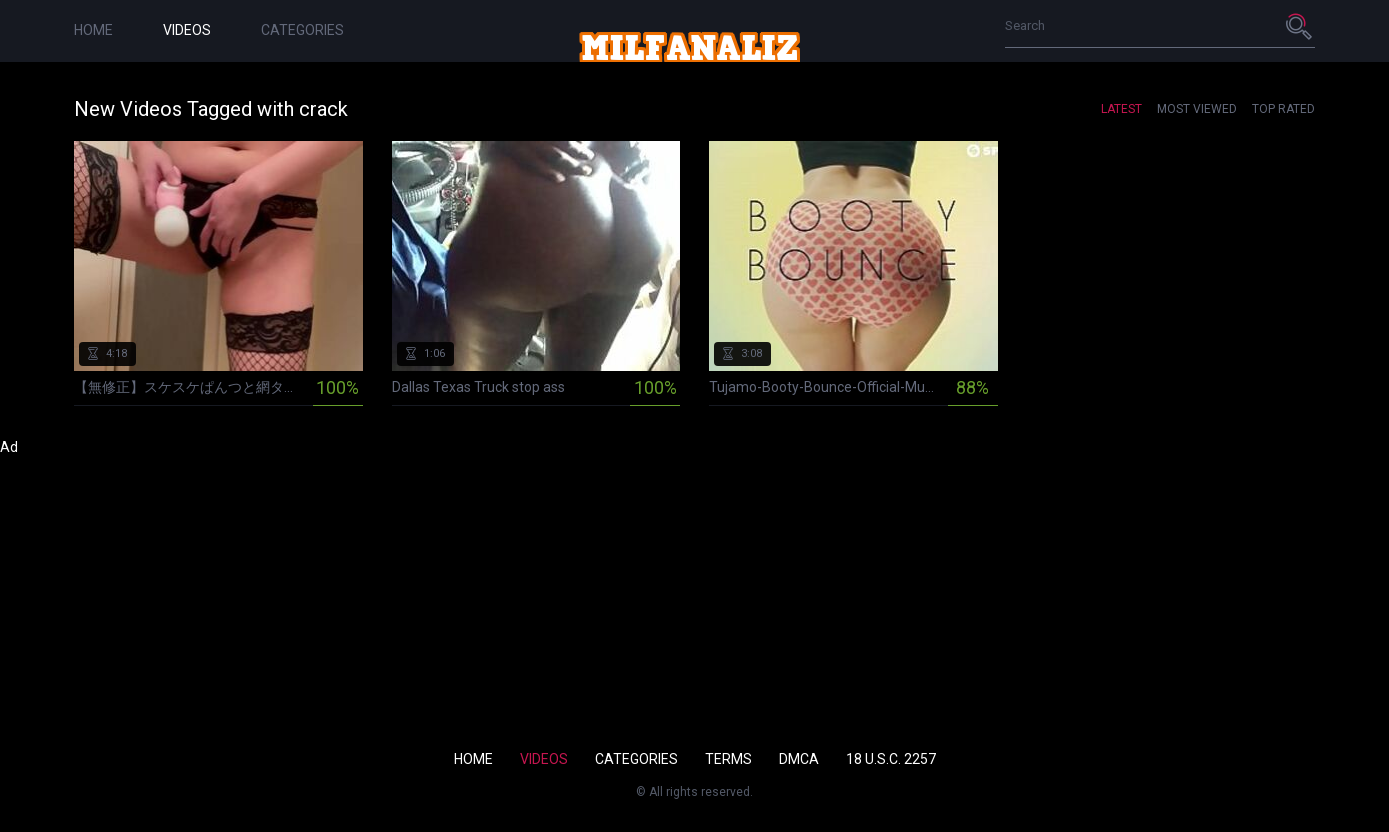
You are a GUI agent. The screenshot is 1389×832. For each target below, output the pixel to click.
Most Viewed (1197, 109)
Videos (187, 30)
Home (93, 30)
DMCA (799, 759)
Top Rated (1283, 109)
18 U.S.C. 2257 (891, 759)
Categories (302, 30)
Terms (728, 759)
